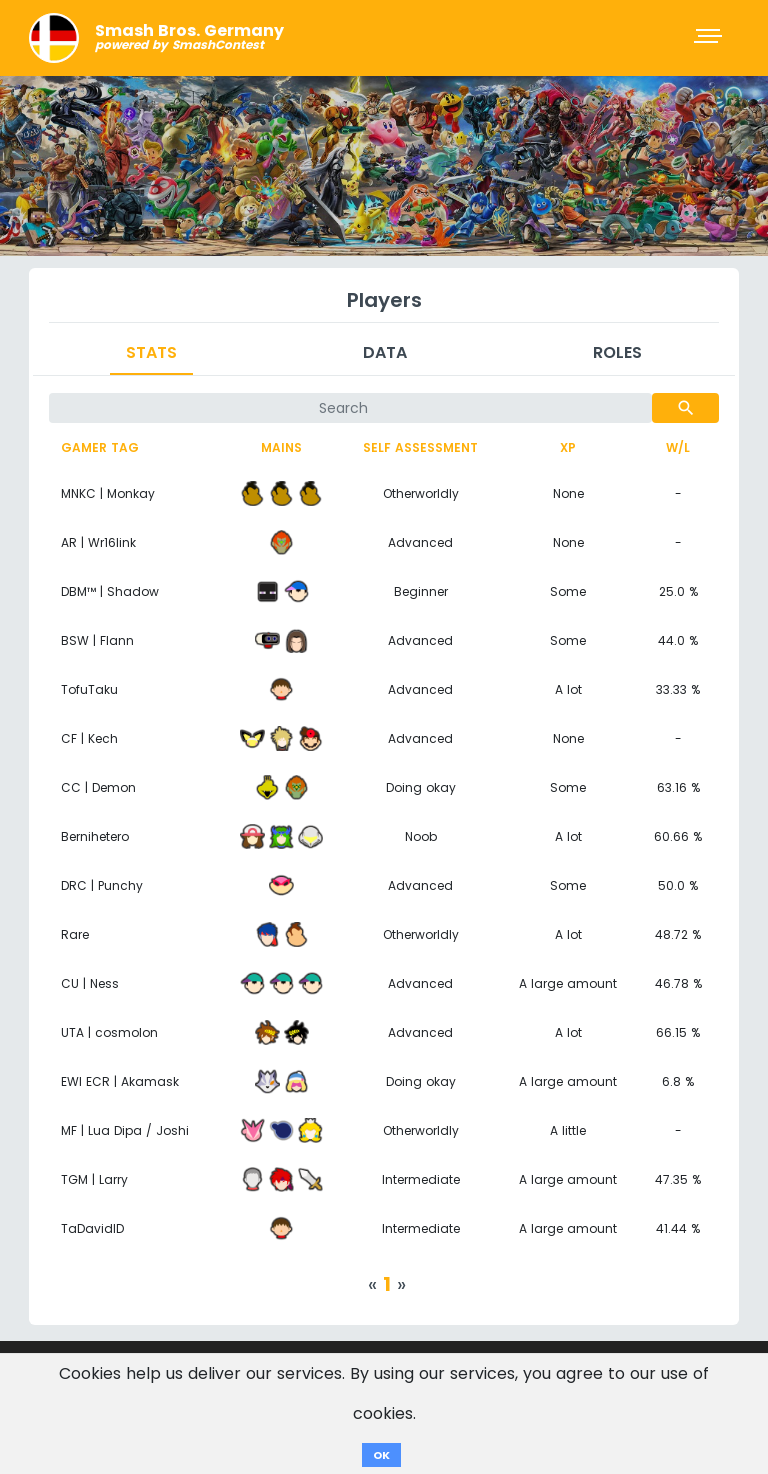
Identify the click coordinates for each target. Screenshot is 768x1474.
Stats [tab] (151, 352)
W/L (678, 447)
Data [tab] (385, 352)
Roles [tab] (617, 352)
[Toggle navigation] (710, 38)
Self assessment (420, 447)
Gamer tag (100, 447)
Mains (281, 447)
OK (381, 1455)
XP (568, 447)
